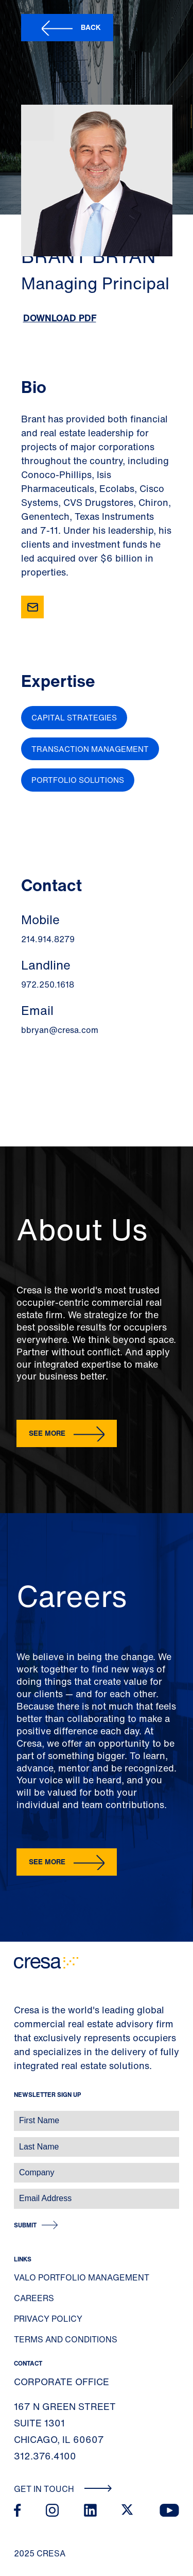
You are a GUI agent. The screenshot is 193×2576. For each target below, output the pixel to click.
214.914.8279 (48, 939)
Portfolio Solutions (77, 779)
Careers (34, 2298)
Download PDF (59, 317)
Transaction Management (90, 748)
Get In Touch (63, 2489)
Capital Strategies (74, 717)
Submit (25, 2225)
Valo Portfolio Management (81, 2277)
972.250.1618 (47, 984)
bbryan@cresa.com (59, 1030)
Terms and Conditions (65, 2339)
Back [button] (91, 27)
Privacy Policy (48, 2318)
